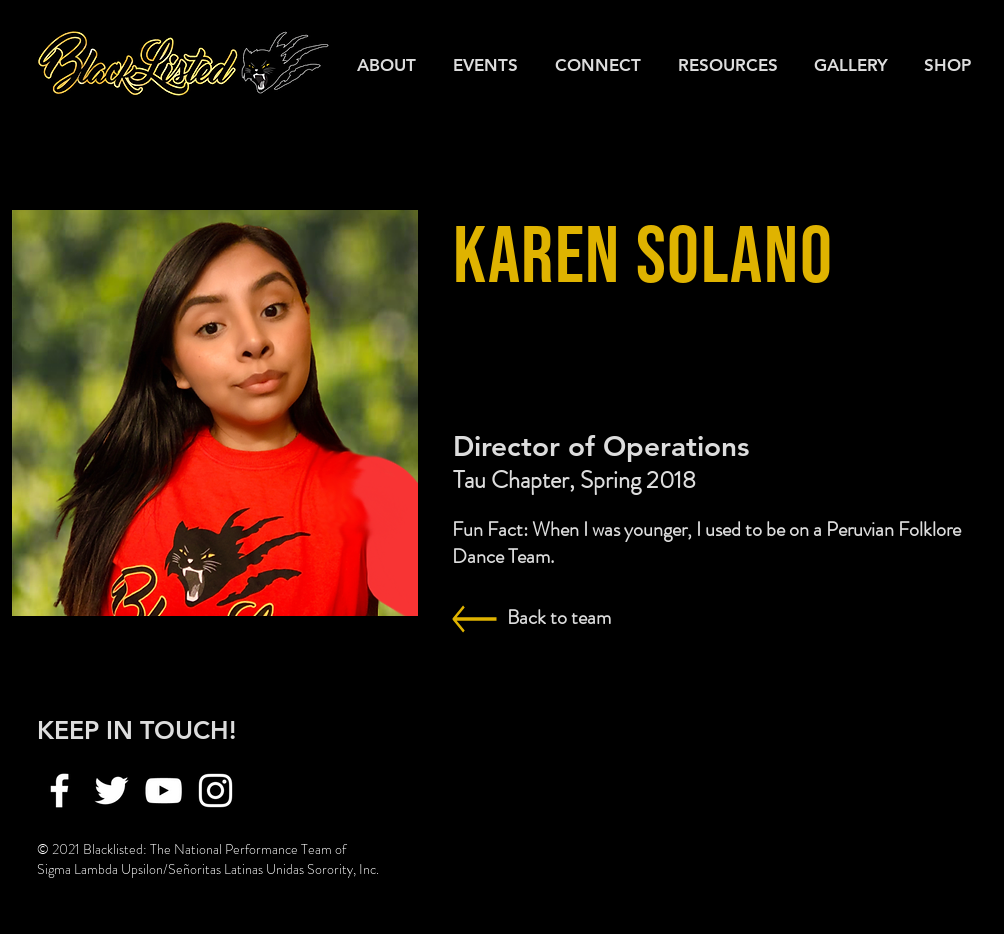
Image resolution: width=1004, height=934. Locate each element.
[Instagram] (215, 790)
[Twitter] (111, 790)
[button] (731, 65)
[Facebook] (59, 790)
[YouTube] (163, 790)
